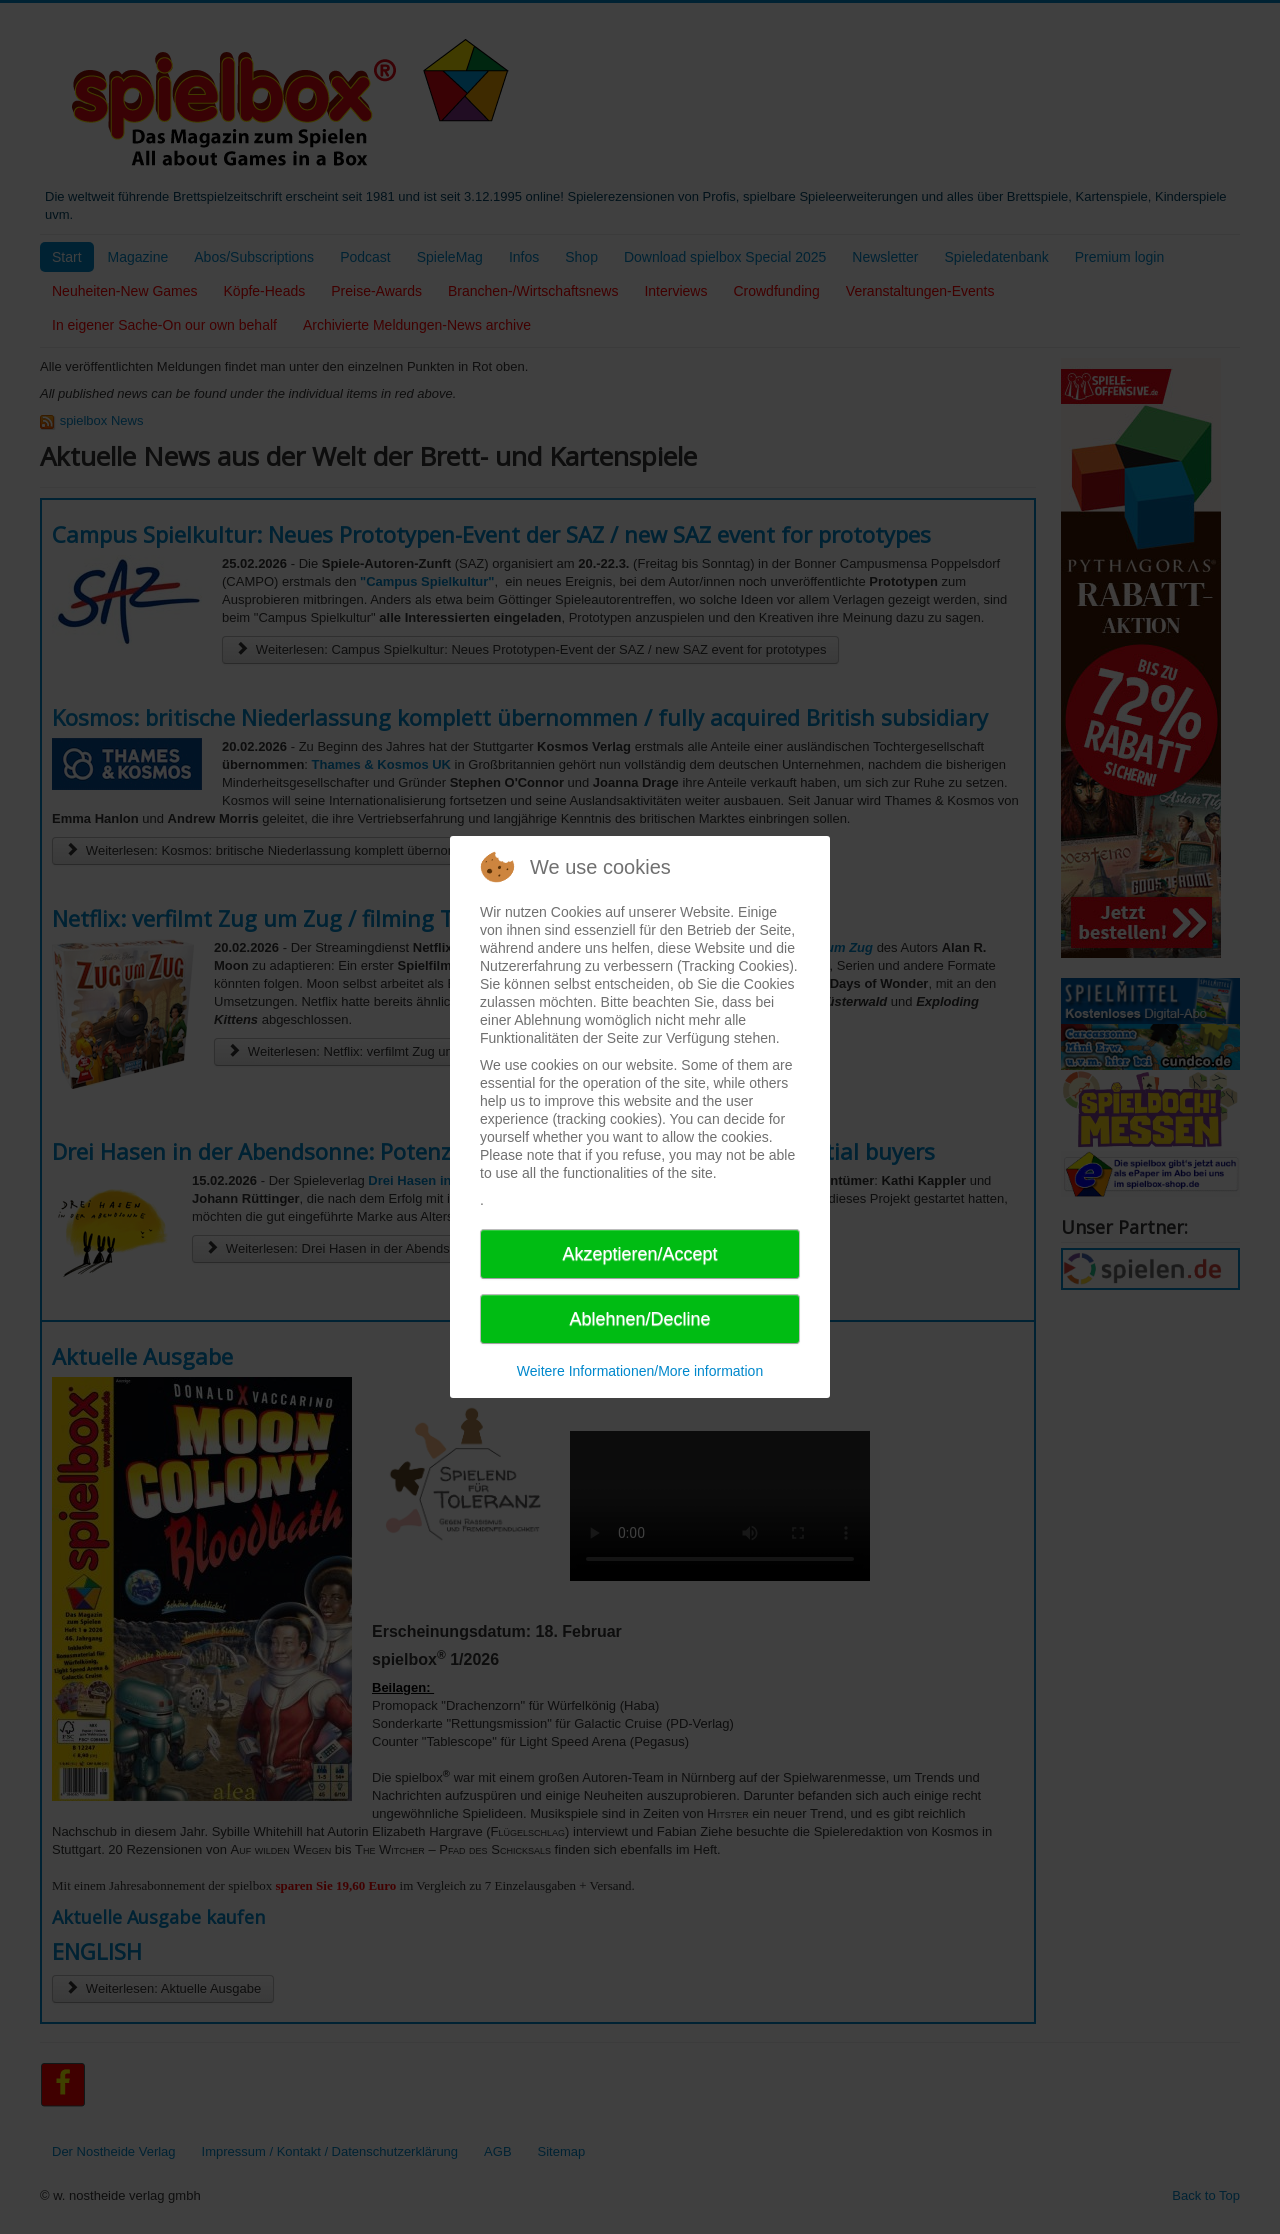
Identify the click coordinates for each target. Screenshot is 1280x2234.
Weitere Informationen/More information (640, 1371)
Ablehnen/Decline (639, 1319)
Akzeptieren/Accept (639, 1254)
